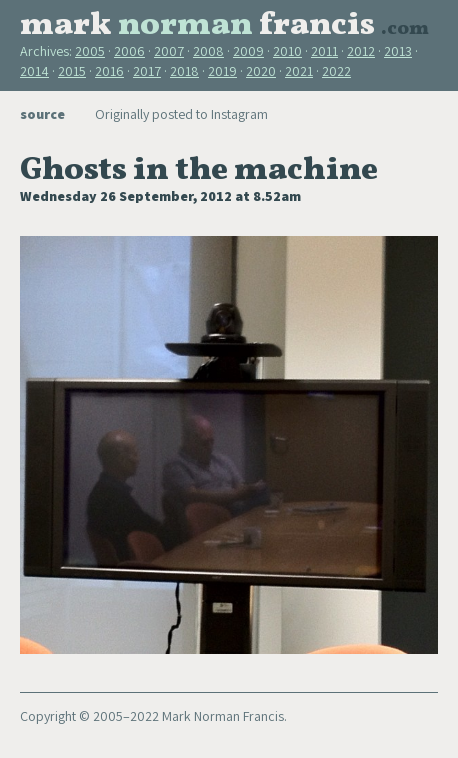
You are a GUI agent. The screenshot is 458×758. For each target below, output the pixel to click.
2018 (184, 71)
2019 (222, 71)
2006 (129, 51)
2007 (169, 51)
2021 (299, 71)
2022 (336, 71)
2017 (147, 71)
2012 (361, 51)
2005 (90, 51)
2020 (261, 71)
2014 (34, 71)
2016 (109, 71)
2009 (248, 51)
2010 (287, 51)
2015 (72, 71)
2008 (208, 51)
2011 (324, 51)
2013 (398, 51)
